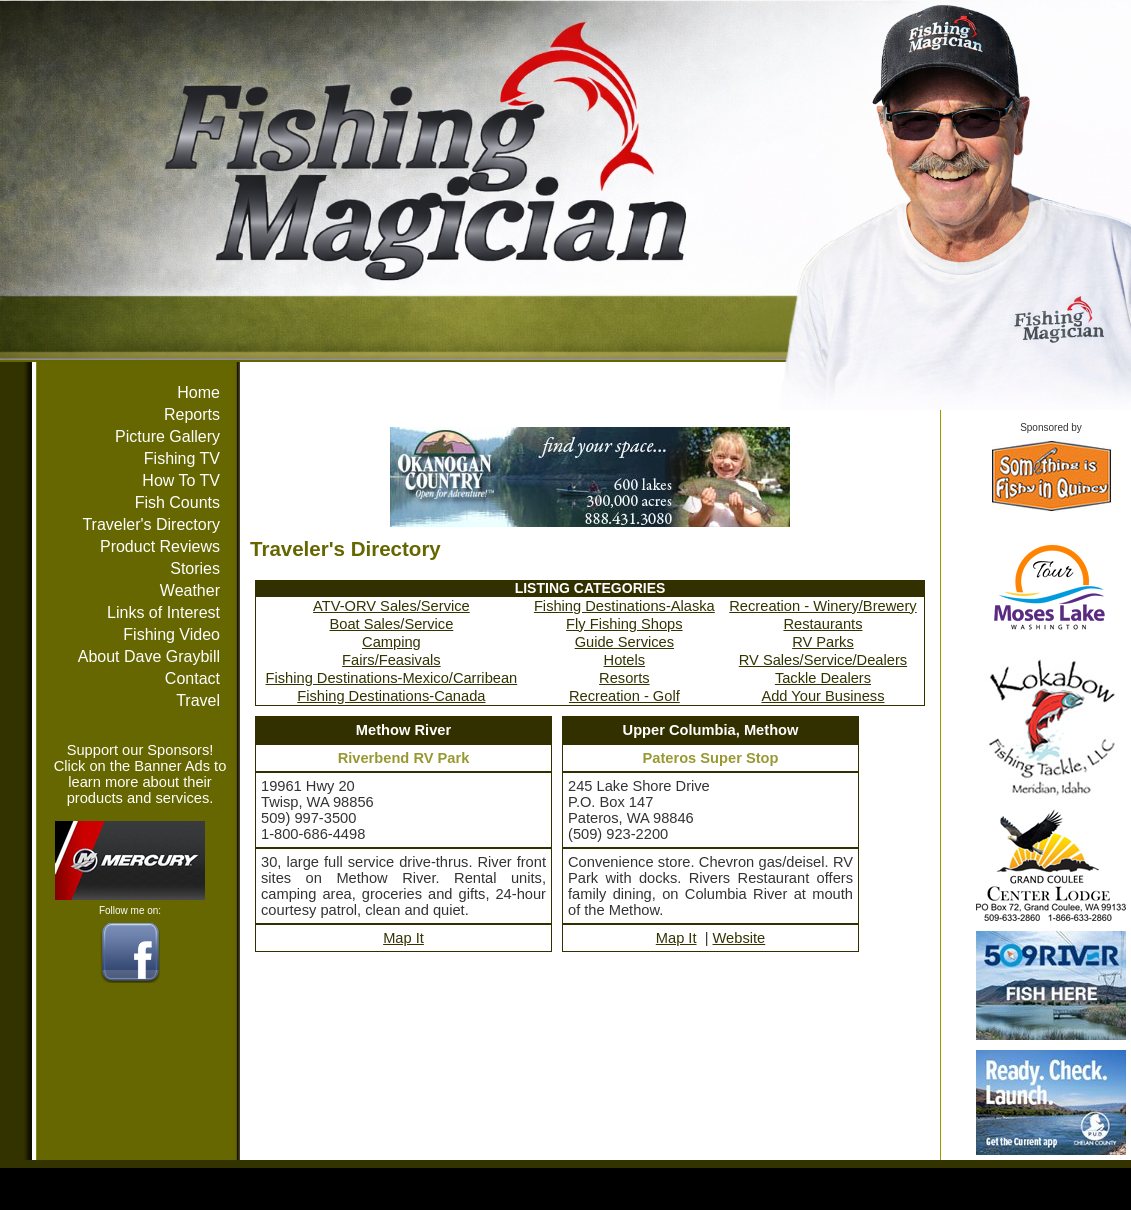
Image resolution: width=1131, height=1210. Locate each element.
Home (198, 392)
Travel (198, 700)
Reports (192, 414)
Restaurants (822, 624)
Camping (391, 642)
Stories (195, 568)
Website (739, 938)
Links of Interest (163, 612)
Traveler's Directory (151, 524)
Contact (192, 678)
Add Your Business (822, 696)
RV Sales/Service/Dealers (823, 660)
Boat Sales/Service (391, 624)
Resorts (624, 678)
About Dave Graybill (149, 656)
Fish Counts (177, 502)
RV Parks (823, 642)
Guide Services (624, 642)
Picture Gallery (167, 436)
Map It (403, 938)
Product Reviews (160, 546)
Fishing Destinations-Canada (391, 696)
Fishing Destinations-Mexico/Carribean (392, 678)
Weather (190, 590)
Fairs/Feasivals (391, 660)
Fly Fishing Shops (624, 624)
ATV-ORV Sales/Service (391, 606)
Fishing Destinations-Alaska (624, 606)
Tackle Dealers (823, 678)
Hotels (625, 660)
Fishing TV (182, 458)
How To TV (181, 480)
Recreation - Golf (624, 696)
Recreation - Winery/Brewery (822, 606)
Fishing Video (171, 634)
